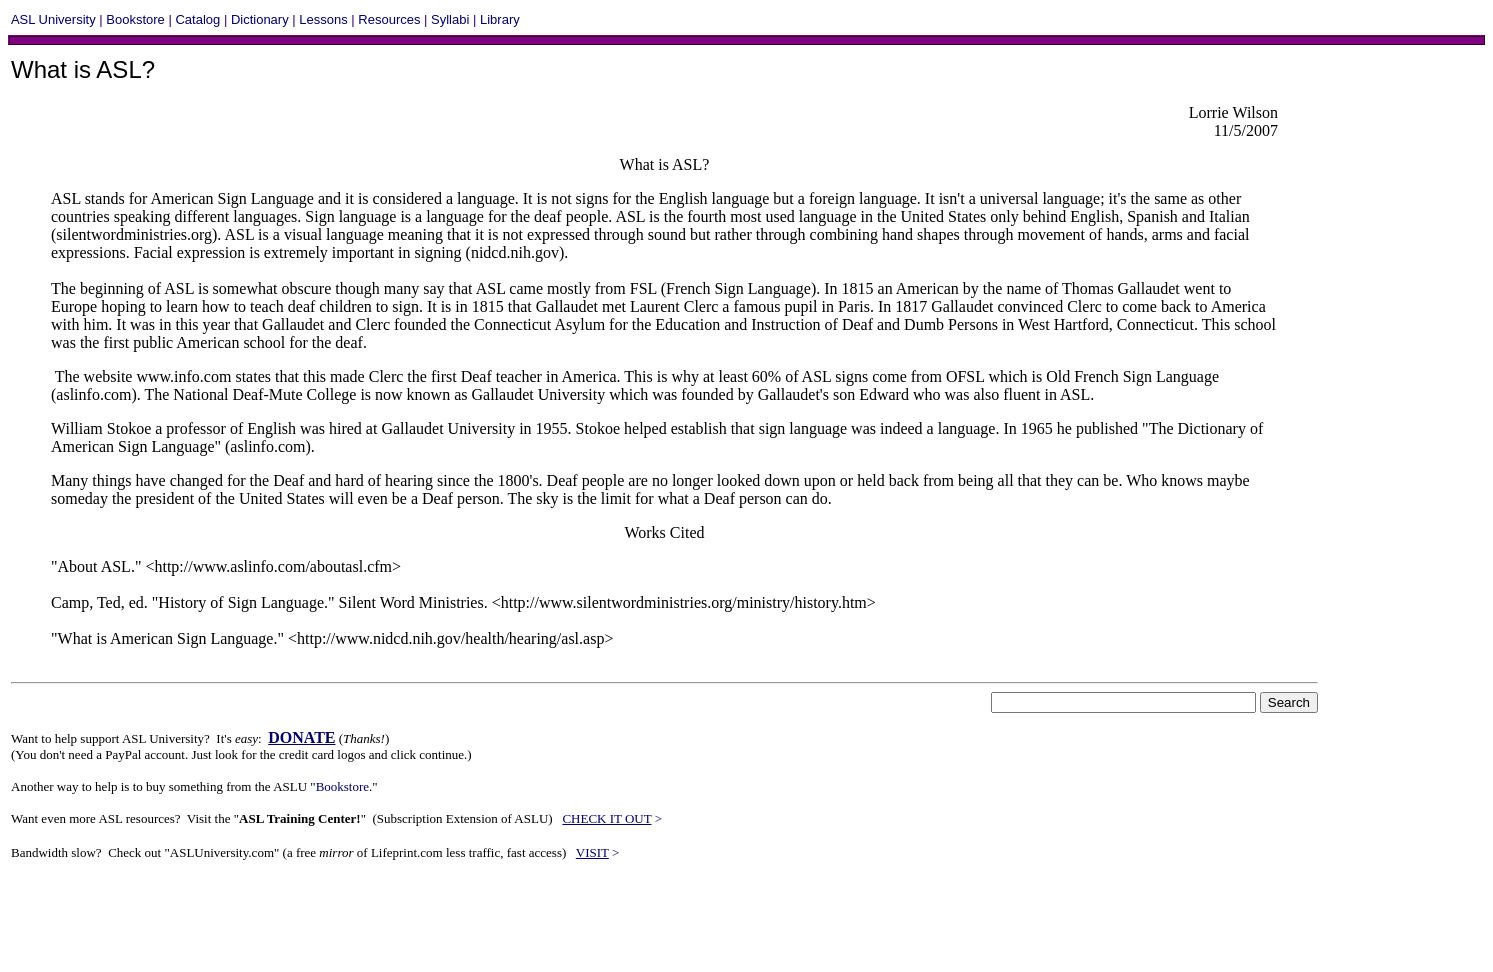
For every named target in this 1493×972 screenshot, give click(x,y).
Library (500, 19)
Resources (389, 19)
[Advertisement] (375, 924)
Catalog (197, 19)
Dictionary (260, 19)
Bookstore (135, 19)
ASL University (53, 19)
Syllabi (450, 19)
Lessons (323, 19)
